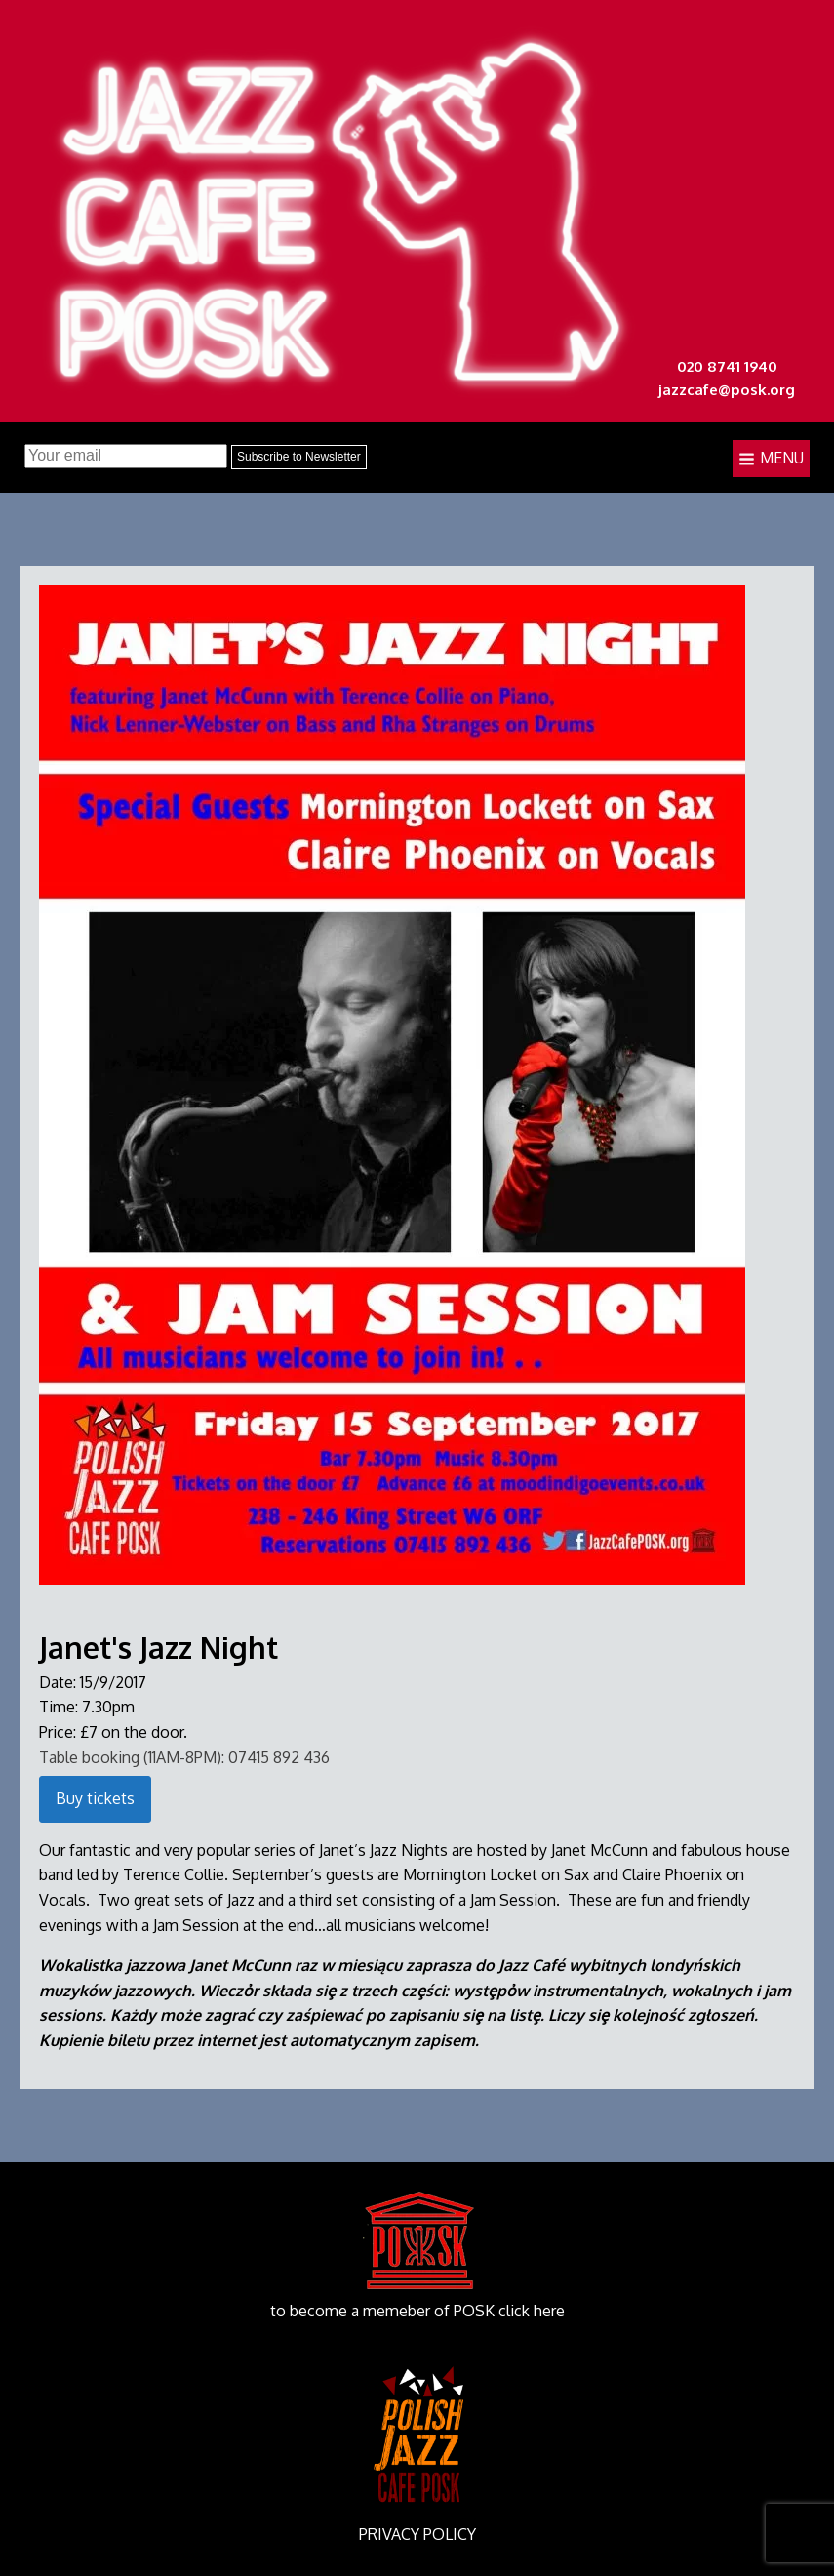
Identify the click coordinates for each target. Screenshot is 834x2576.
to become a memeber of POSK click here (417, 2310)
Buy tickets (95, 1798)
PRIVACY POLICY (417, 2534)
